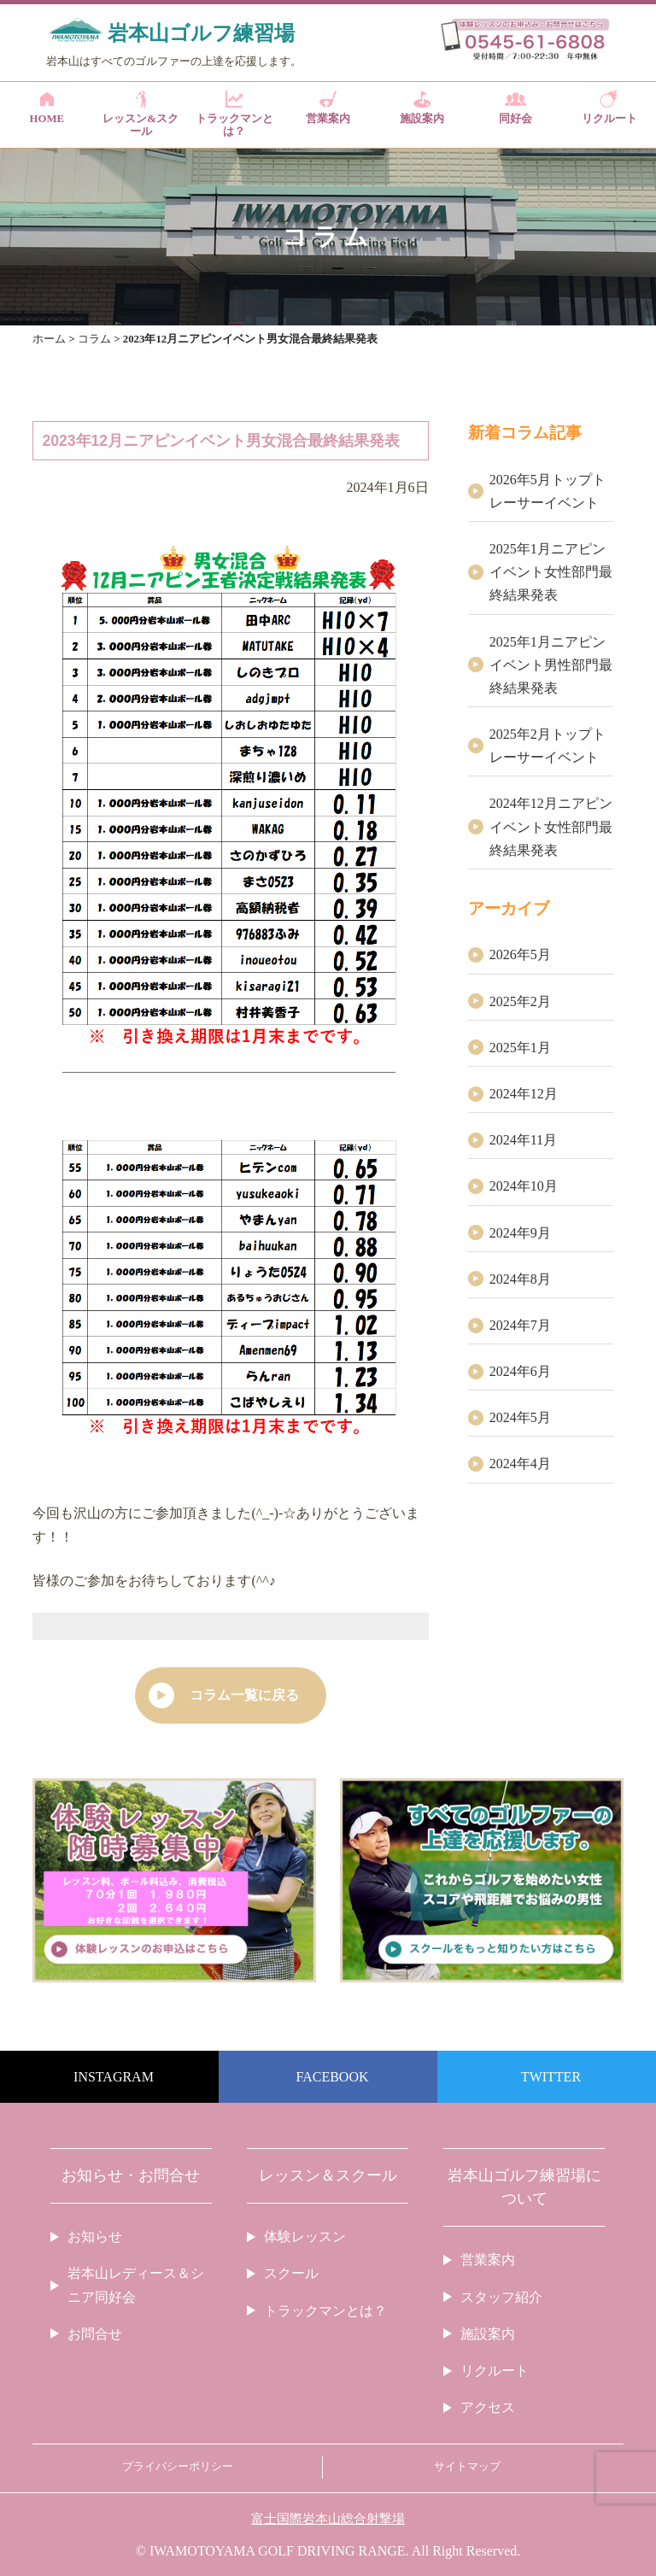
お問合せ (94, 2334)
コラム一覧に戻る (244, 1695)
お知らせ (94, 2236)
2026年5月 (520, 954)
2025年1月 (520, 1047)
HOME (47, 108)
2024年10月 (523, 1186)
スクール (291, 2273)
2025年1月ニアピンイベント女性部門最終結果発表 (550, 572)
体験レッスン (305, 2236)
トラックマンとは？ (234, 114)
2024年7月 (520, 1325)
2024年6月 (520, 1371)
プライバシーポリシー (177, 2467)
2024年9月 (520, 1233)
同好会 (515, 108)
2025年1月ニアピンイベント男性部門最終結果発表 (550, 665)
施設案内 (421, 108)
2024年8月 (520, 1279)
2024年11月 (523, 1140)
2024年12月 (523, 1093)
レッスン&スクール (140, 114)
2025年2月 (520, 1001)
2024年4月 (520, 1463)
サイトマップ (467, 2467)
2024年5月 (520, 1417)
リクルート (609, 108)
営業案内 (328, 108)
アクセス (487, 2407)
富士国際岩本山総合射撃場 (328, 2519)
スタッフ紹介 (501, 2297)
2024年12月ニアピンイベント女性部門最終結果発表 (550, 826)
